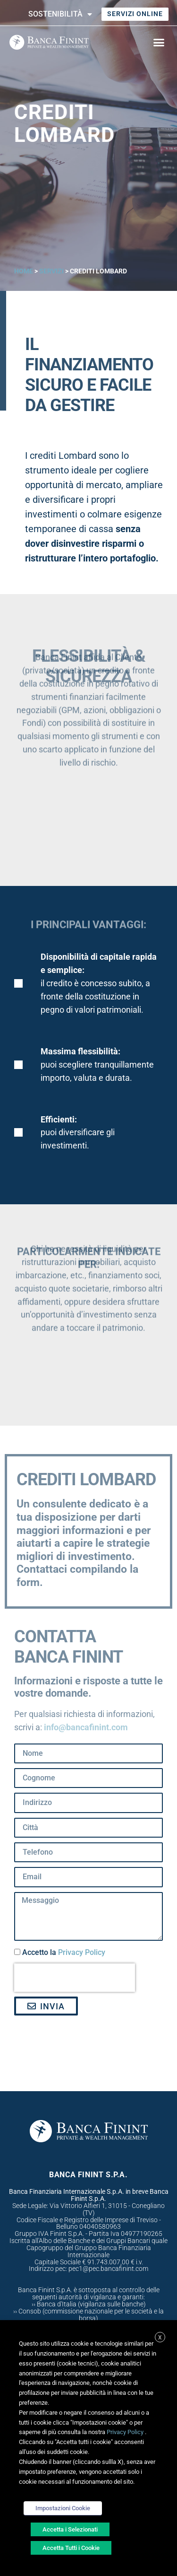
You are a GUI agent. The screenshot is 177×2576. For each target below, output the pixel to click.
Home (23, 271)
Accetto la (63, 1952)
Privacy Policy (81, 1952)
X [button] (160, 2337)
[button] (159, 42)
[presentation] (74, 1977)
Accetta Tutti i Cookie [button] (71, 2547)
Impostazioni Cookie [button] (62, 2508)
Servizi (51, 271)
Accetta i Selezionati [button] (70, 2529)
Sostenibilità (60, 14)
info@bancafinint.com (86, 1727)
